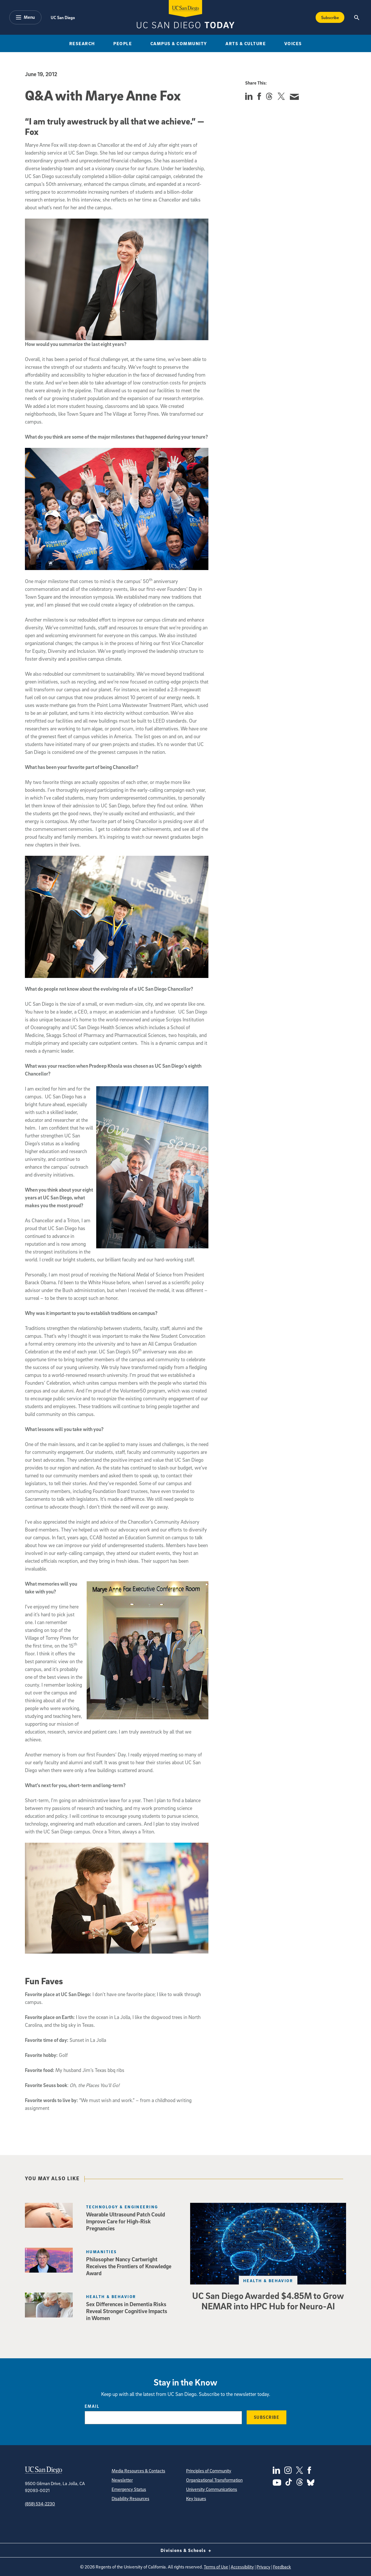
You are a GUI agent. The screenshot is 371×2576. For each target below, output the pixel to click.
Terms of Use (216, 2567)
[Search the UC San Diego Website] (357, 17)
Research (82, 43)
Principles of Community (208, 2471)
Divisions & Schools (186, 2550)
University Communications (211, 2489)
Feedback (282, 2567)
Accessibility (242, 2567)
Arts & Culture (245, 43)
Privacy (263, 2567)
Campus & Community (178, 43)
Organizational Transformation (214, 2480)
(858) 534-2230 (40, 2504)
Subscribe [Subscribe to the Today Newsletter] (330, 17)
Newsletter (122, 2480)
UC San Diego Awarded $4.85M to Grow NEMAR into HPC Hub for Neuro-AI (268, 2300)
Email (92, 2406)
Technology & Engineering (122, 2206)
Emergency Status (129, 2489)
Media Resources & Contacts (138, 2471)
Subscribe (266, 2417)
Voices (293, 43)
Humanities (101, 2251)
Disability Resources (130, 2498)
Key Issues (196, 2498)
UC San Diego (63, 17)
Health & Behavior (268, 2280)
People (122, 43)
